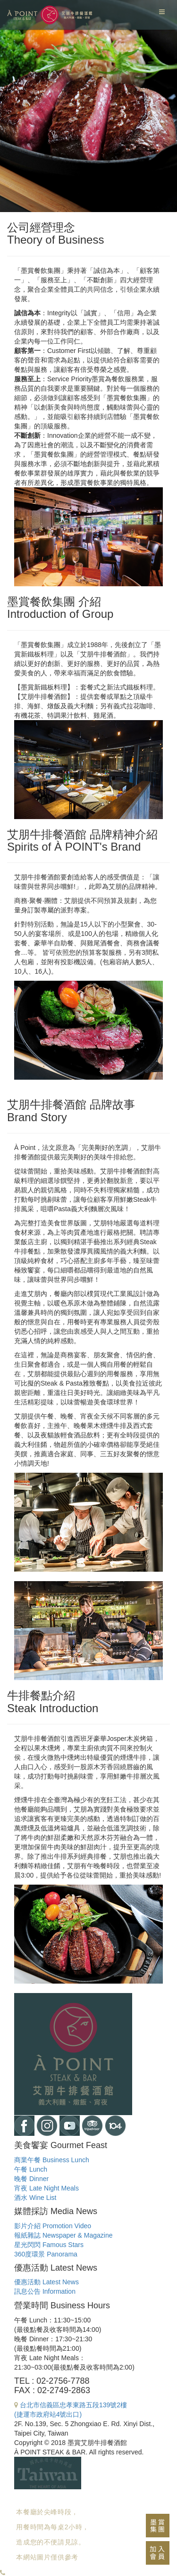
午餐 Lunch (30, 2169)
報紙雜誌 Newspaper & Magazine (63, 2235)
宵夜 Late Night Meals (46, 2188)
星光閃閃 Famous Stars (49, 2244)
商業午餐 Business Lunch (51, 2160)
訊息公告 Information (45, 2291)
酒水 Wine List (35, 2197)
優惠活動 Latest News (46, 2282)
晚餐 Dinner (31, 2178)
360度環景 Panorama (45, 2254)
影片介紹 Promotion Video (52, 2226)
